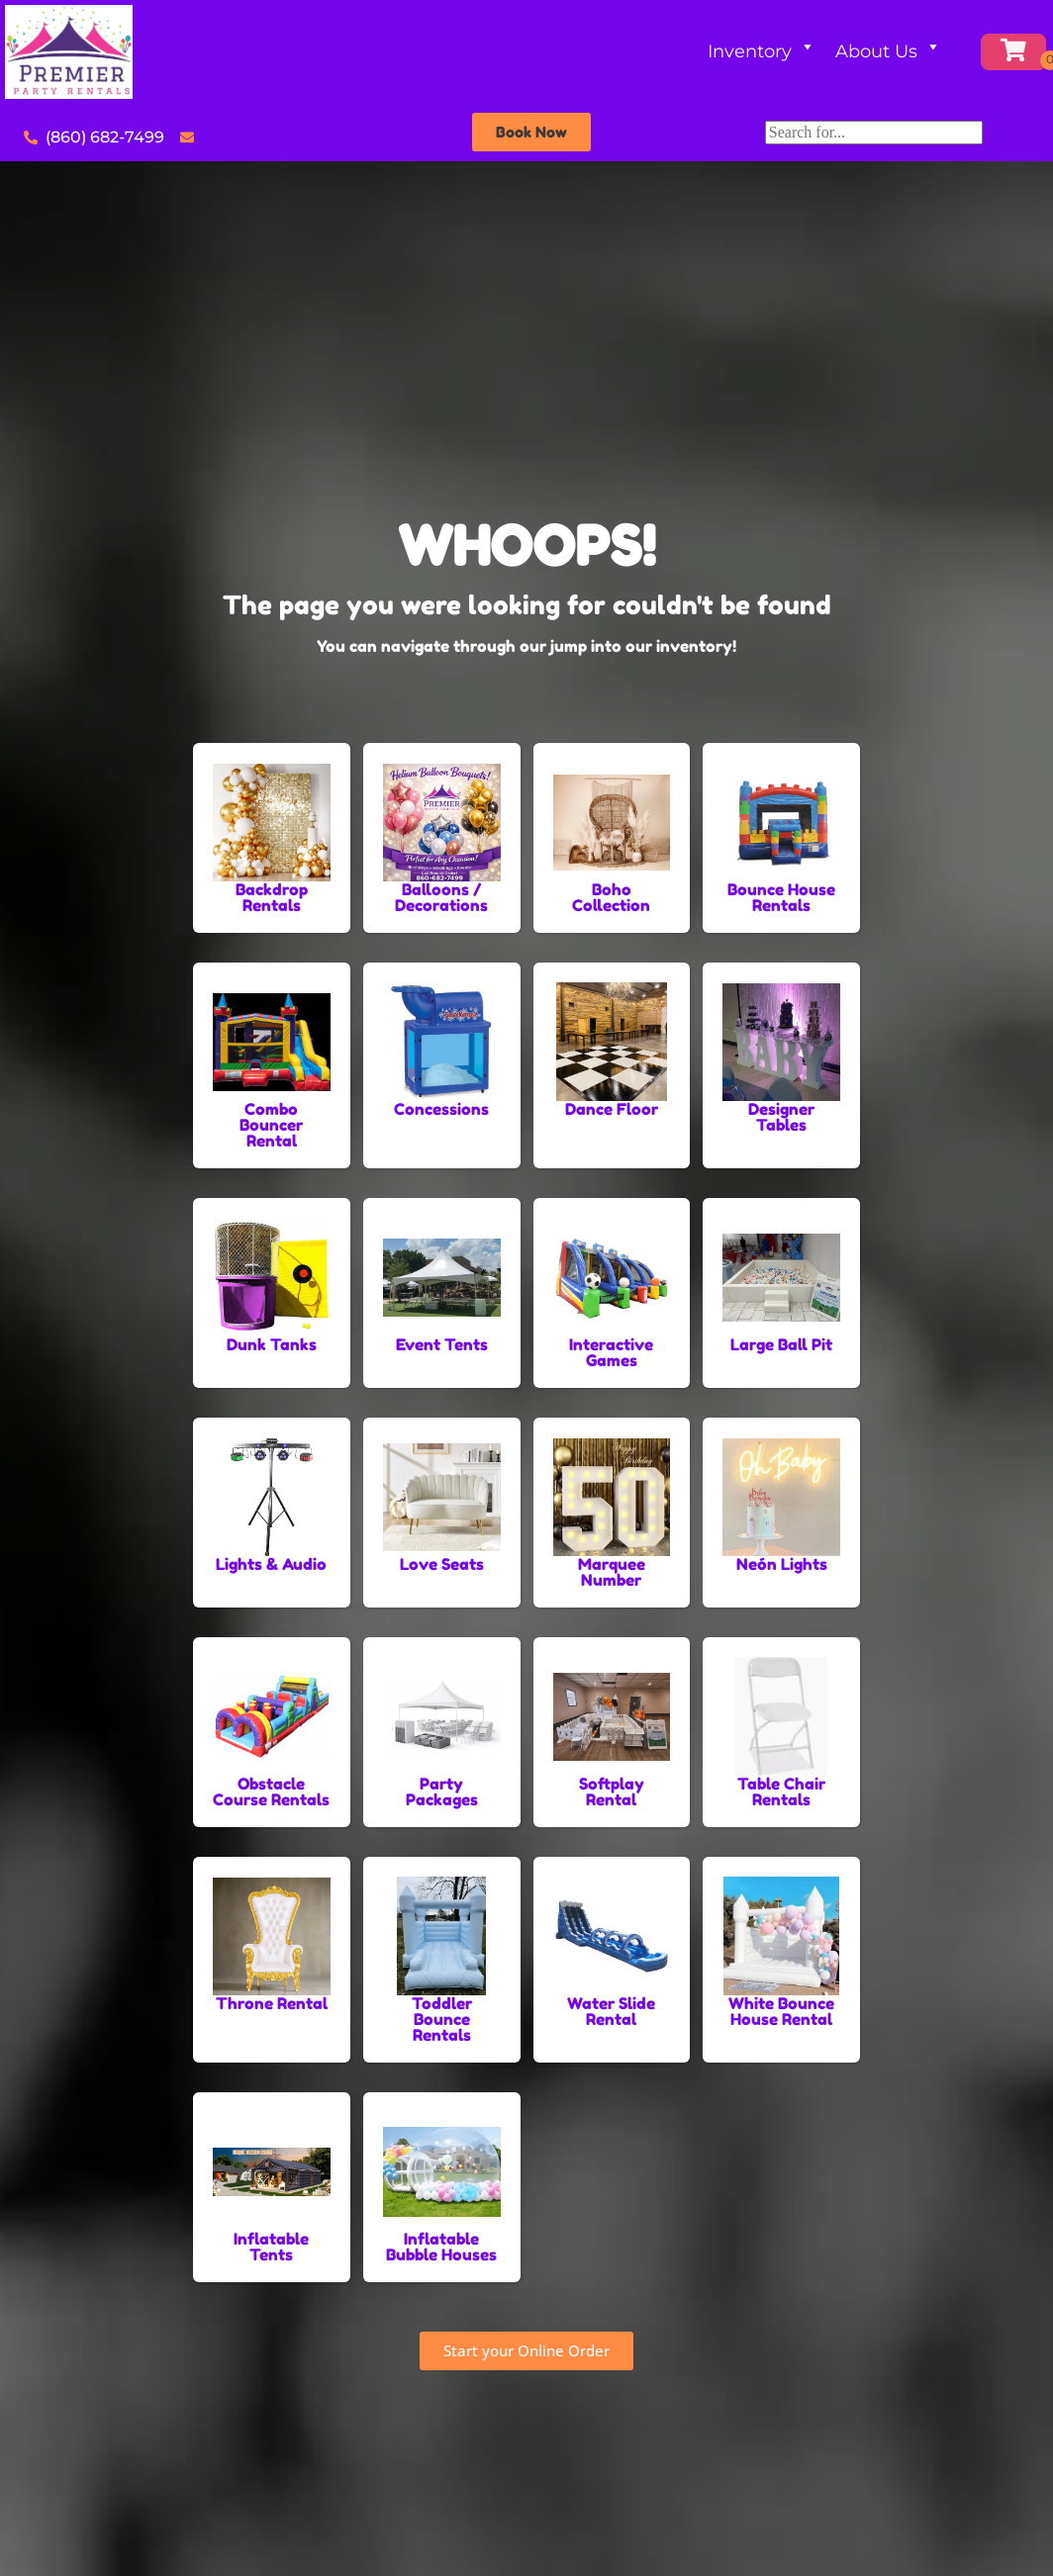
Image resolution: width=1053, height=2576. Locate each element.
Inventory (761, 51)
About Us (888, 51)
